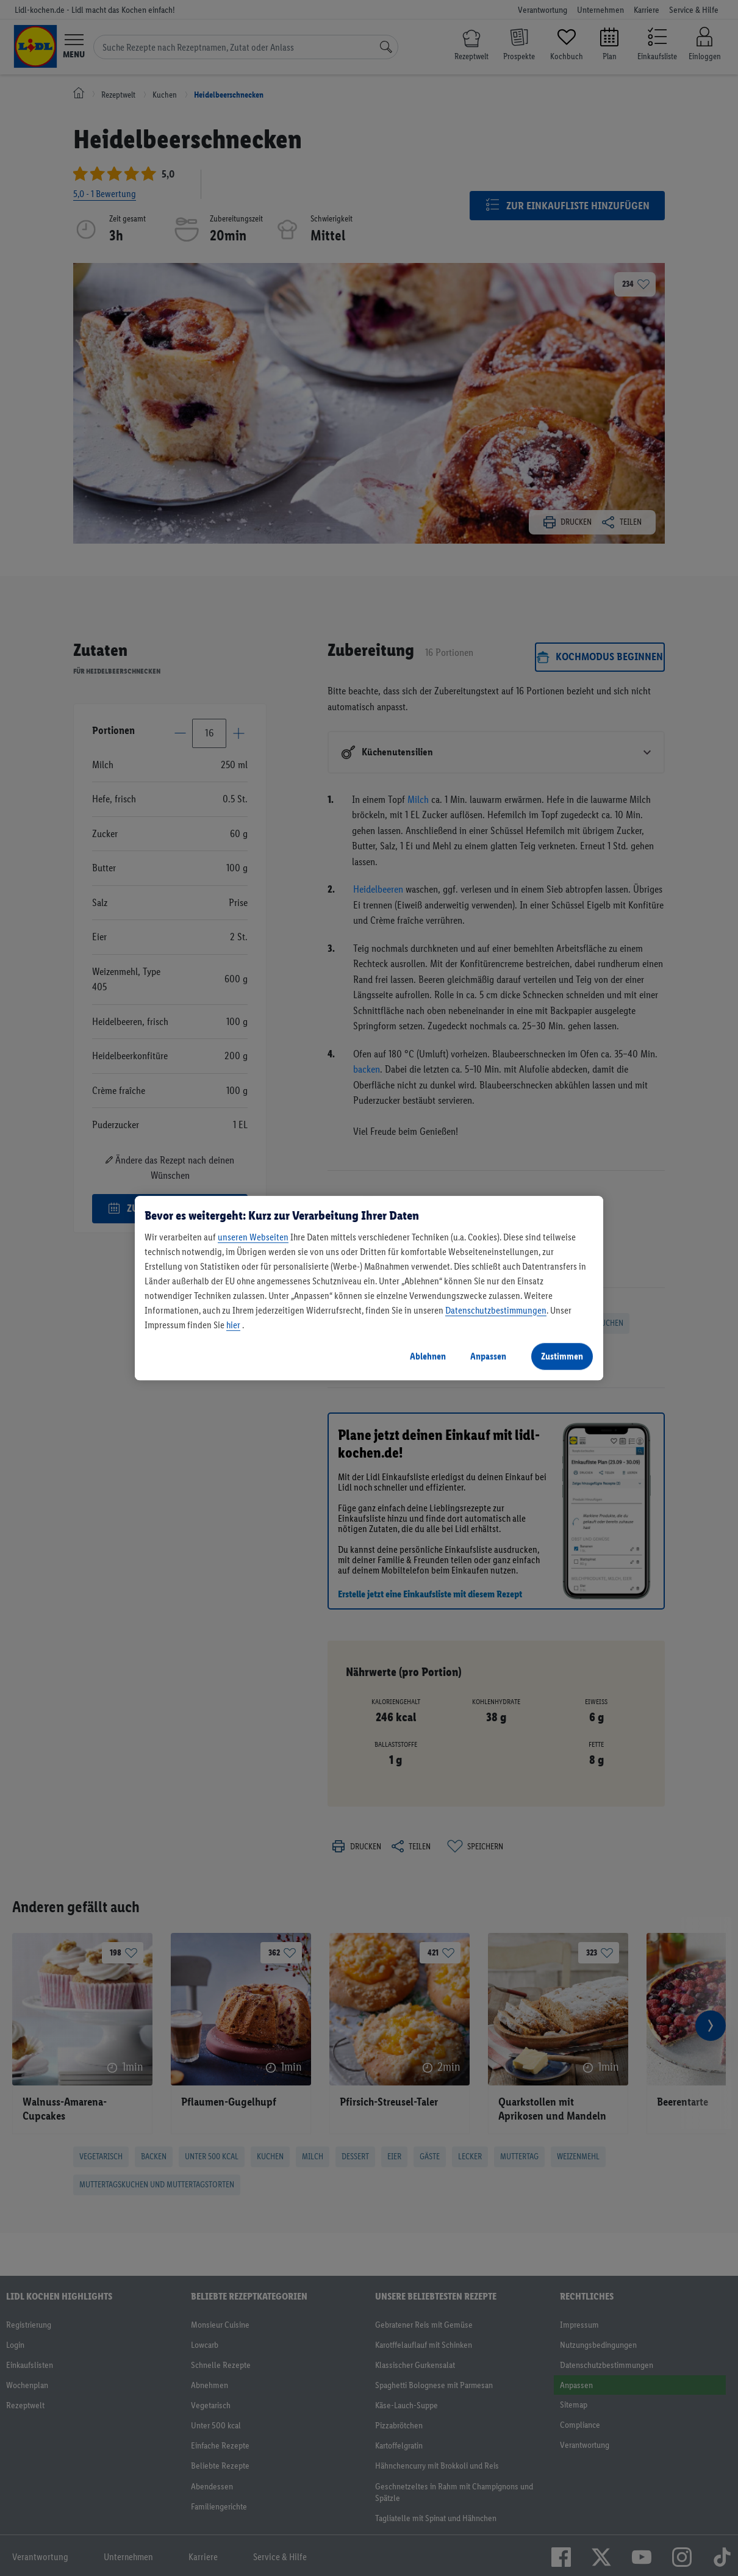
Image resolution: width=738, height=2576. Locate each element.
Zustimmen (562, 1356)
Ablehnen (428, 1356)
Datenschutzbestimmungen (495, 1310)
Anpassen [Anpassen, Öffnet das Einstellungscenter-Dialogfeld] (488, 1356)
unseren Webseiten (253, 1237)
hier (233, 1325)
